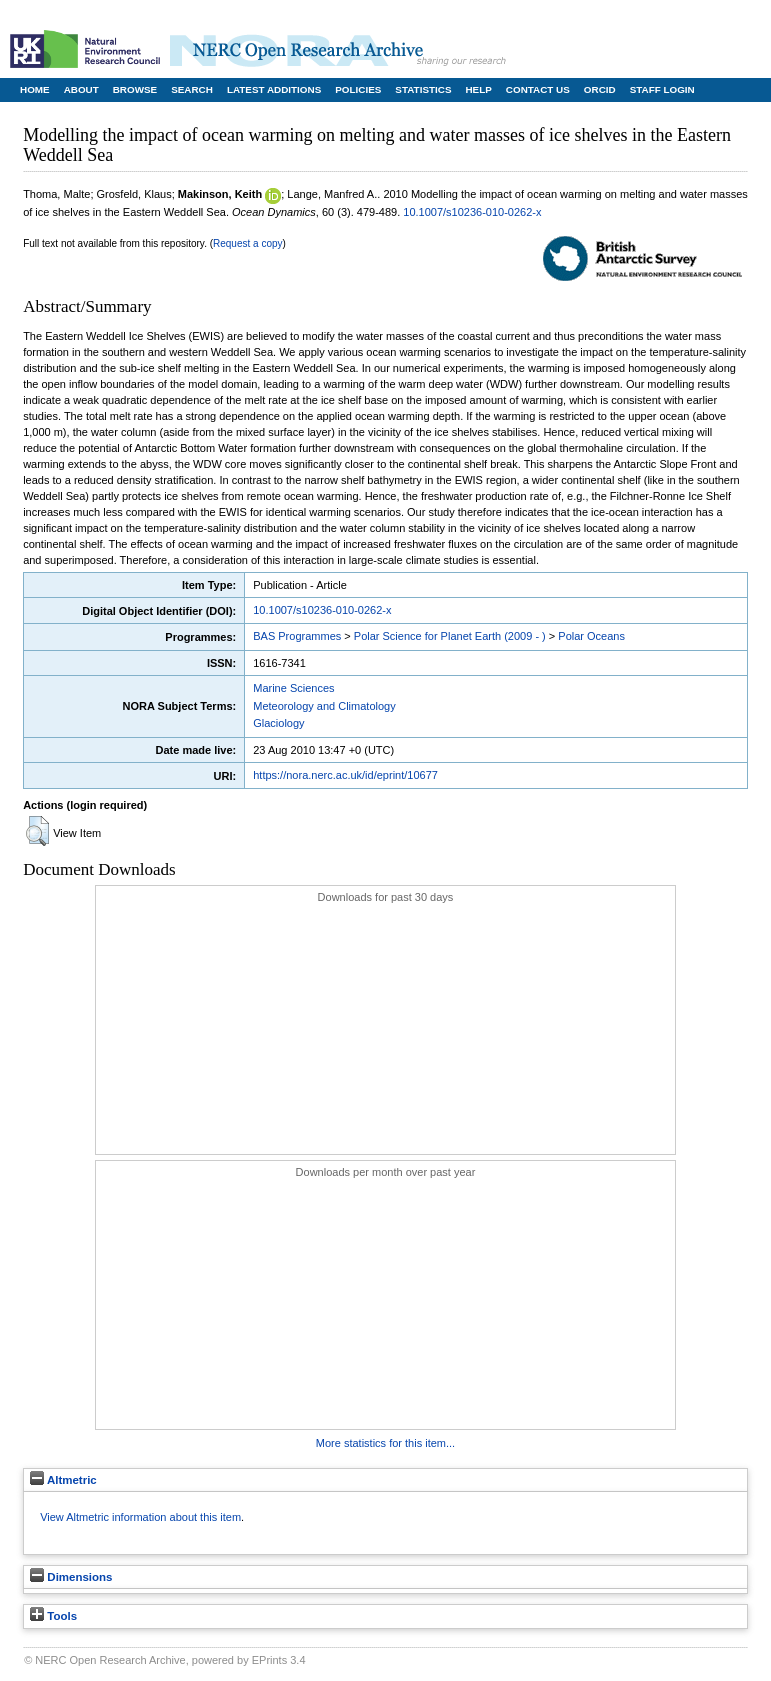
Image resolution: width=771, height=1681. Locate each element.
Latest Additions (274, 89)
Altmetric (63, 1480)
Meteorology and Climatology (324, 706)
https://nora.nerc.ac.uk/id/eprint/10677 (345, 775)
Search (192, 89)
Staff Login (662, 89)
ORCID (600, 89)
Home (35, 89)
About (81, 89)
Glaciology (278, 723)
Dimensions (71, 1577)
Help (478, 89)
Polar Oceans (591, 636)
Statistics (423, 89)
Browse (135, 89)
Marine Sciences (293, 688)
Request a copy (248, 243)
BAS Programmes (297, 636)
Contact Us (538, 89)
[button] (37, 831)
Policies (358, 89)
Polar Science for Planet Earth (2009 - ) (450, 636)
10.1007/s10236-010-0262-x (472, 212)
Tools (53, 1616)
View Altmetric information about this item (140, 1517)
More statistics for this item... (385, 1443)
